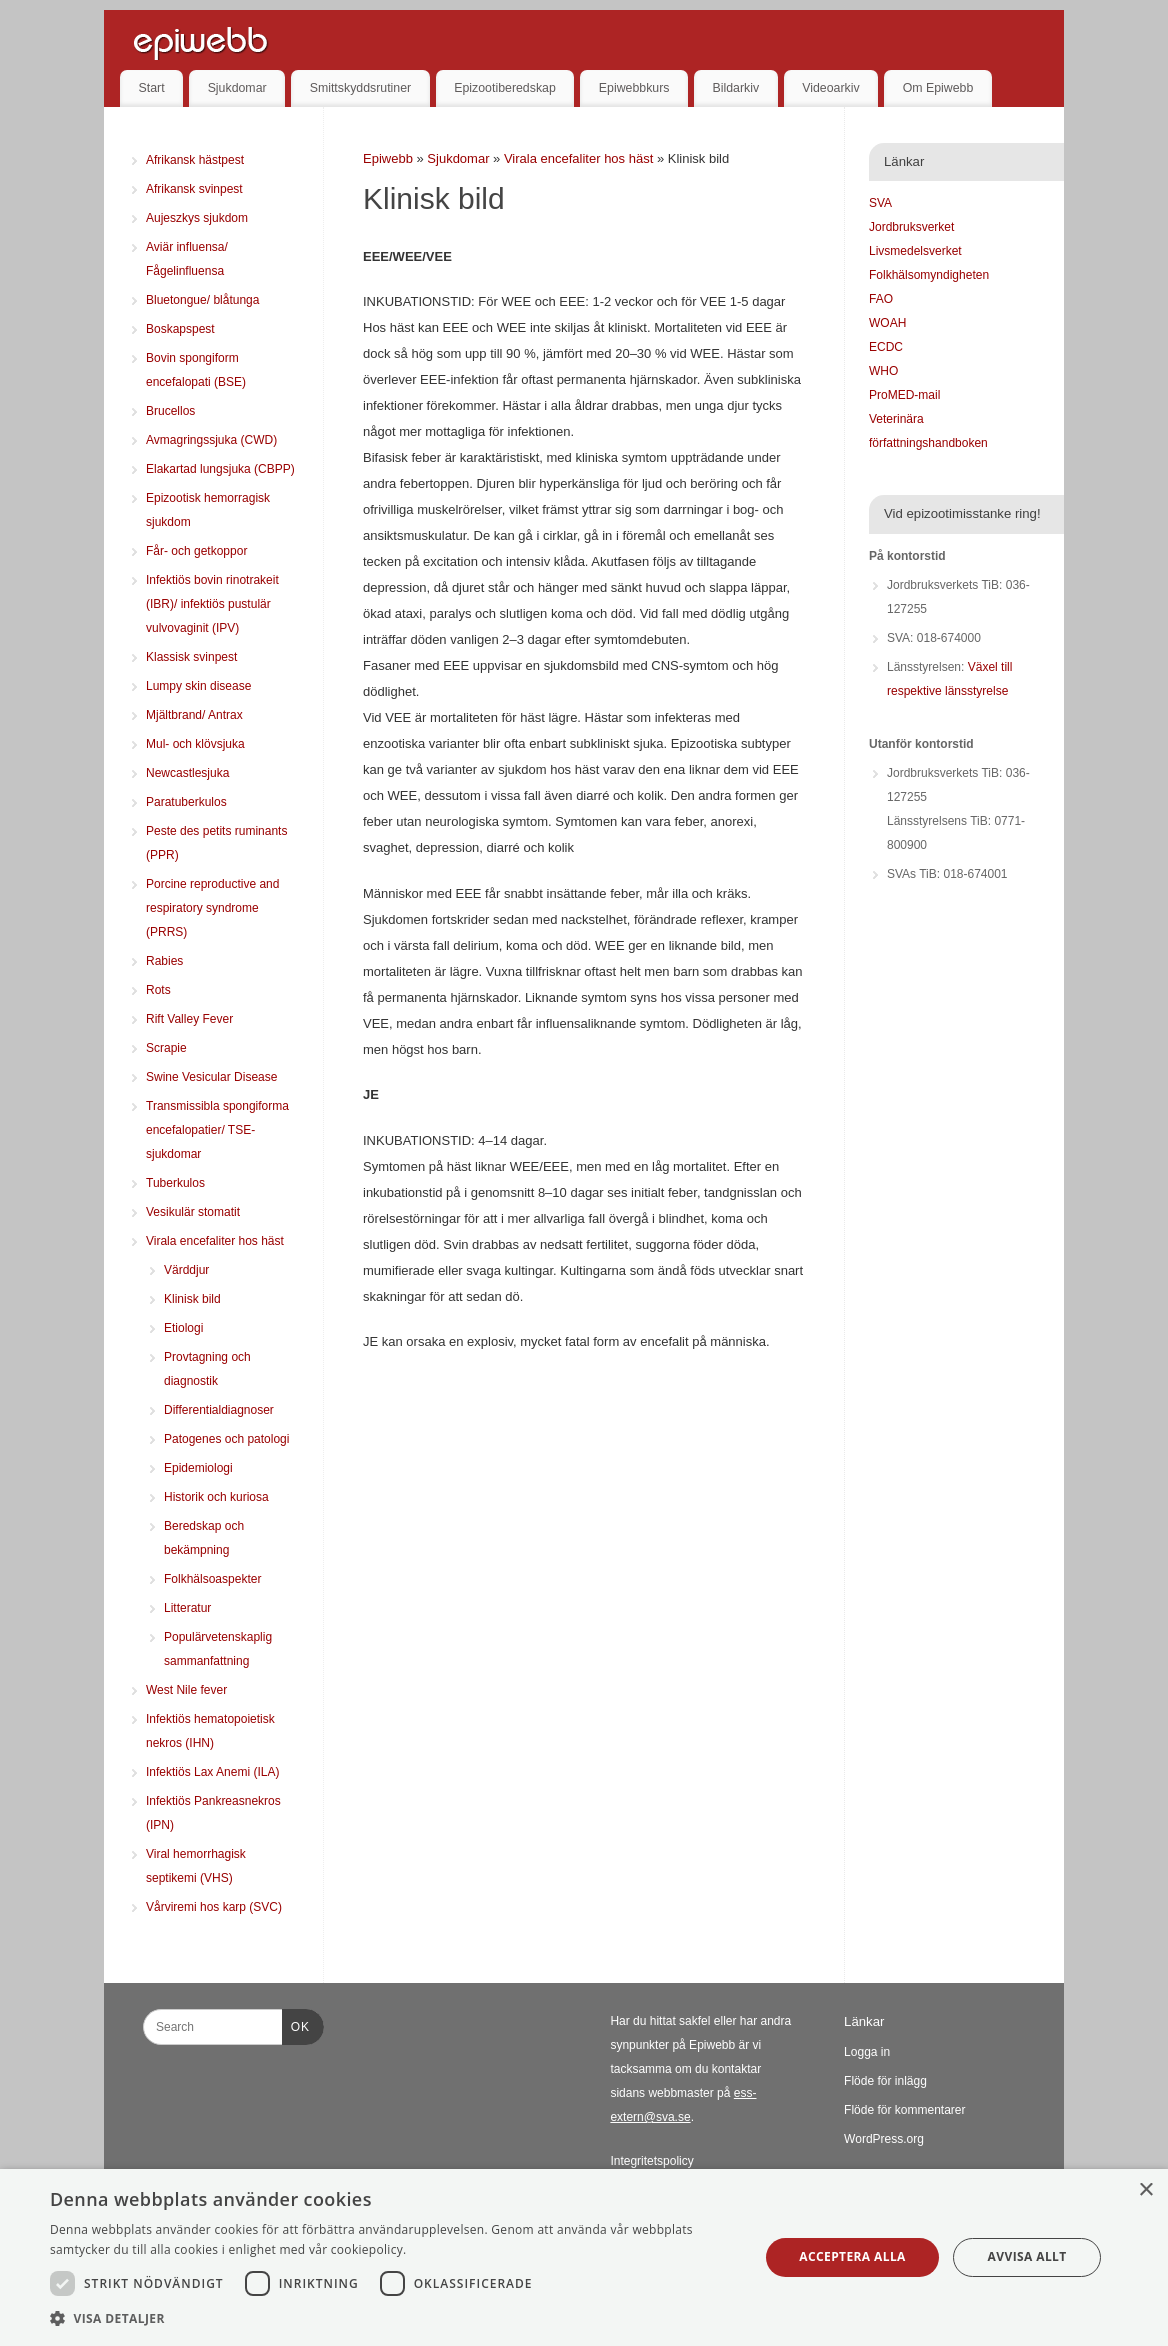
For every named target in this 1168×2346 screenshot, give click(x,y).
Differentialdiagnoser (219, 1410)
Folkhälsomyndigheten (929, 275)
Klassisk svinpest (191, 657)
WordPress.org (884, 2139)
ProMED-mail (904, 395)
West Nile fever (186, 1690)
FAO (881, 299)
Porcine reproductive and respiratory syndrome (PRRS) (212, 908)
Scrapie (166, 1048)
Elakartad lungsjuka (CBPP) (220, 469)
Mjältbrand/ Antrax (194, 715)
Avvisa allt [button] (1027, 2256)
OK (296, 2024)
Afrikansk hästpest (195, 160)
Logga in (867, 2052)
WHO (883, 371)
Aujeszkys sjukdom (197, 218)
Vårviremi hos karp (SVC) (214, 1907)
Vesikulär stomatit (193, 1212)
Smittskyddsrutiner (361, 88)
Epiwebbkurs (634, 88)
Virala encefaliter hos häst (580, 158)
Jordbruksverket (911, 227)
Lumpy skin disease (198, 686)
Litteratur (187, 1608)
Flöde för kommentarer (904, 2110)
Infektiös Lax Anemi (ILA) (212, 1772)
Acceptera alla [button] (852, 2256)
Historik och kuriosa (216, 1497)
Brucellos (170, 411)
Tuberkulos (175, 1183)
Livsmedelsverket (915, 251)
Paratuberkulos (186, 802)
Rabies (164, 961)
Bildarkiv (736, 88)
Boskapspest (180, 329)
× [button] (1145, 2190)
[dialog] (584, 2257)
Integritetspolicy (651, 2161)
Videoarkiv (830, 88)
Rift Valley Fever (189, 1019)
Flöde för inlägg (885, 2081)
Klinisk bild (192, 1299)
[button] (394, 2319)
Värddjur (186, 1270)
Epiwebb (388, 158)
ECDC (886, 347)
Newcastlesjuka (187, 773)
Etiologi (183, 1328)
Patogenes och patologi (226, 1439)
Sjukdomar (237, 88)
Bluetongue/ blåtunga (202, 300)
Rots (158, 990)
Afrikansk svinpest (194, 189)
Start (152, 88)
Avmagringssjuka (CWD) (211, 440)
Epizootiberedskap (505, 88)
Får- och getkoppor (196, 551)
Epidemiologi (198, 1468)
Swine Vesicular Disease (211, 1077)
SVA (880, 203)
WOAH (887, 323)
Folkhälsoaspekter (212, 1579)
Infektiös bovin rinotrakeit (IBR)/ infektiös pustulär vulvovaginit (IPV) (212, 604)
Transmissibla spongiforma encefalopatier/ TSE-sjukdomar (217, 1130)
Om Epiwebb (938, 88)
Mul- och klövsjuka (195, 744)
